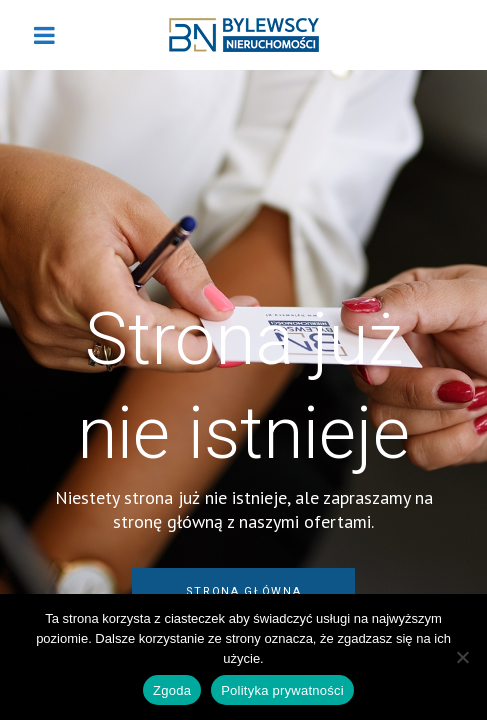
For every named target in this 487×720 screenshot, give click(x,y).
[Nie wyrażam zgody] (462, 657)
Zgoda (172, 690)
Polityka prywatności (282, 690)
